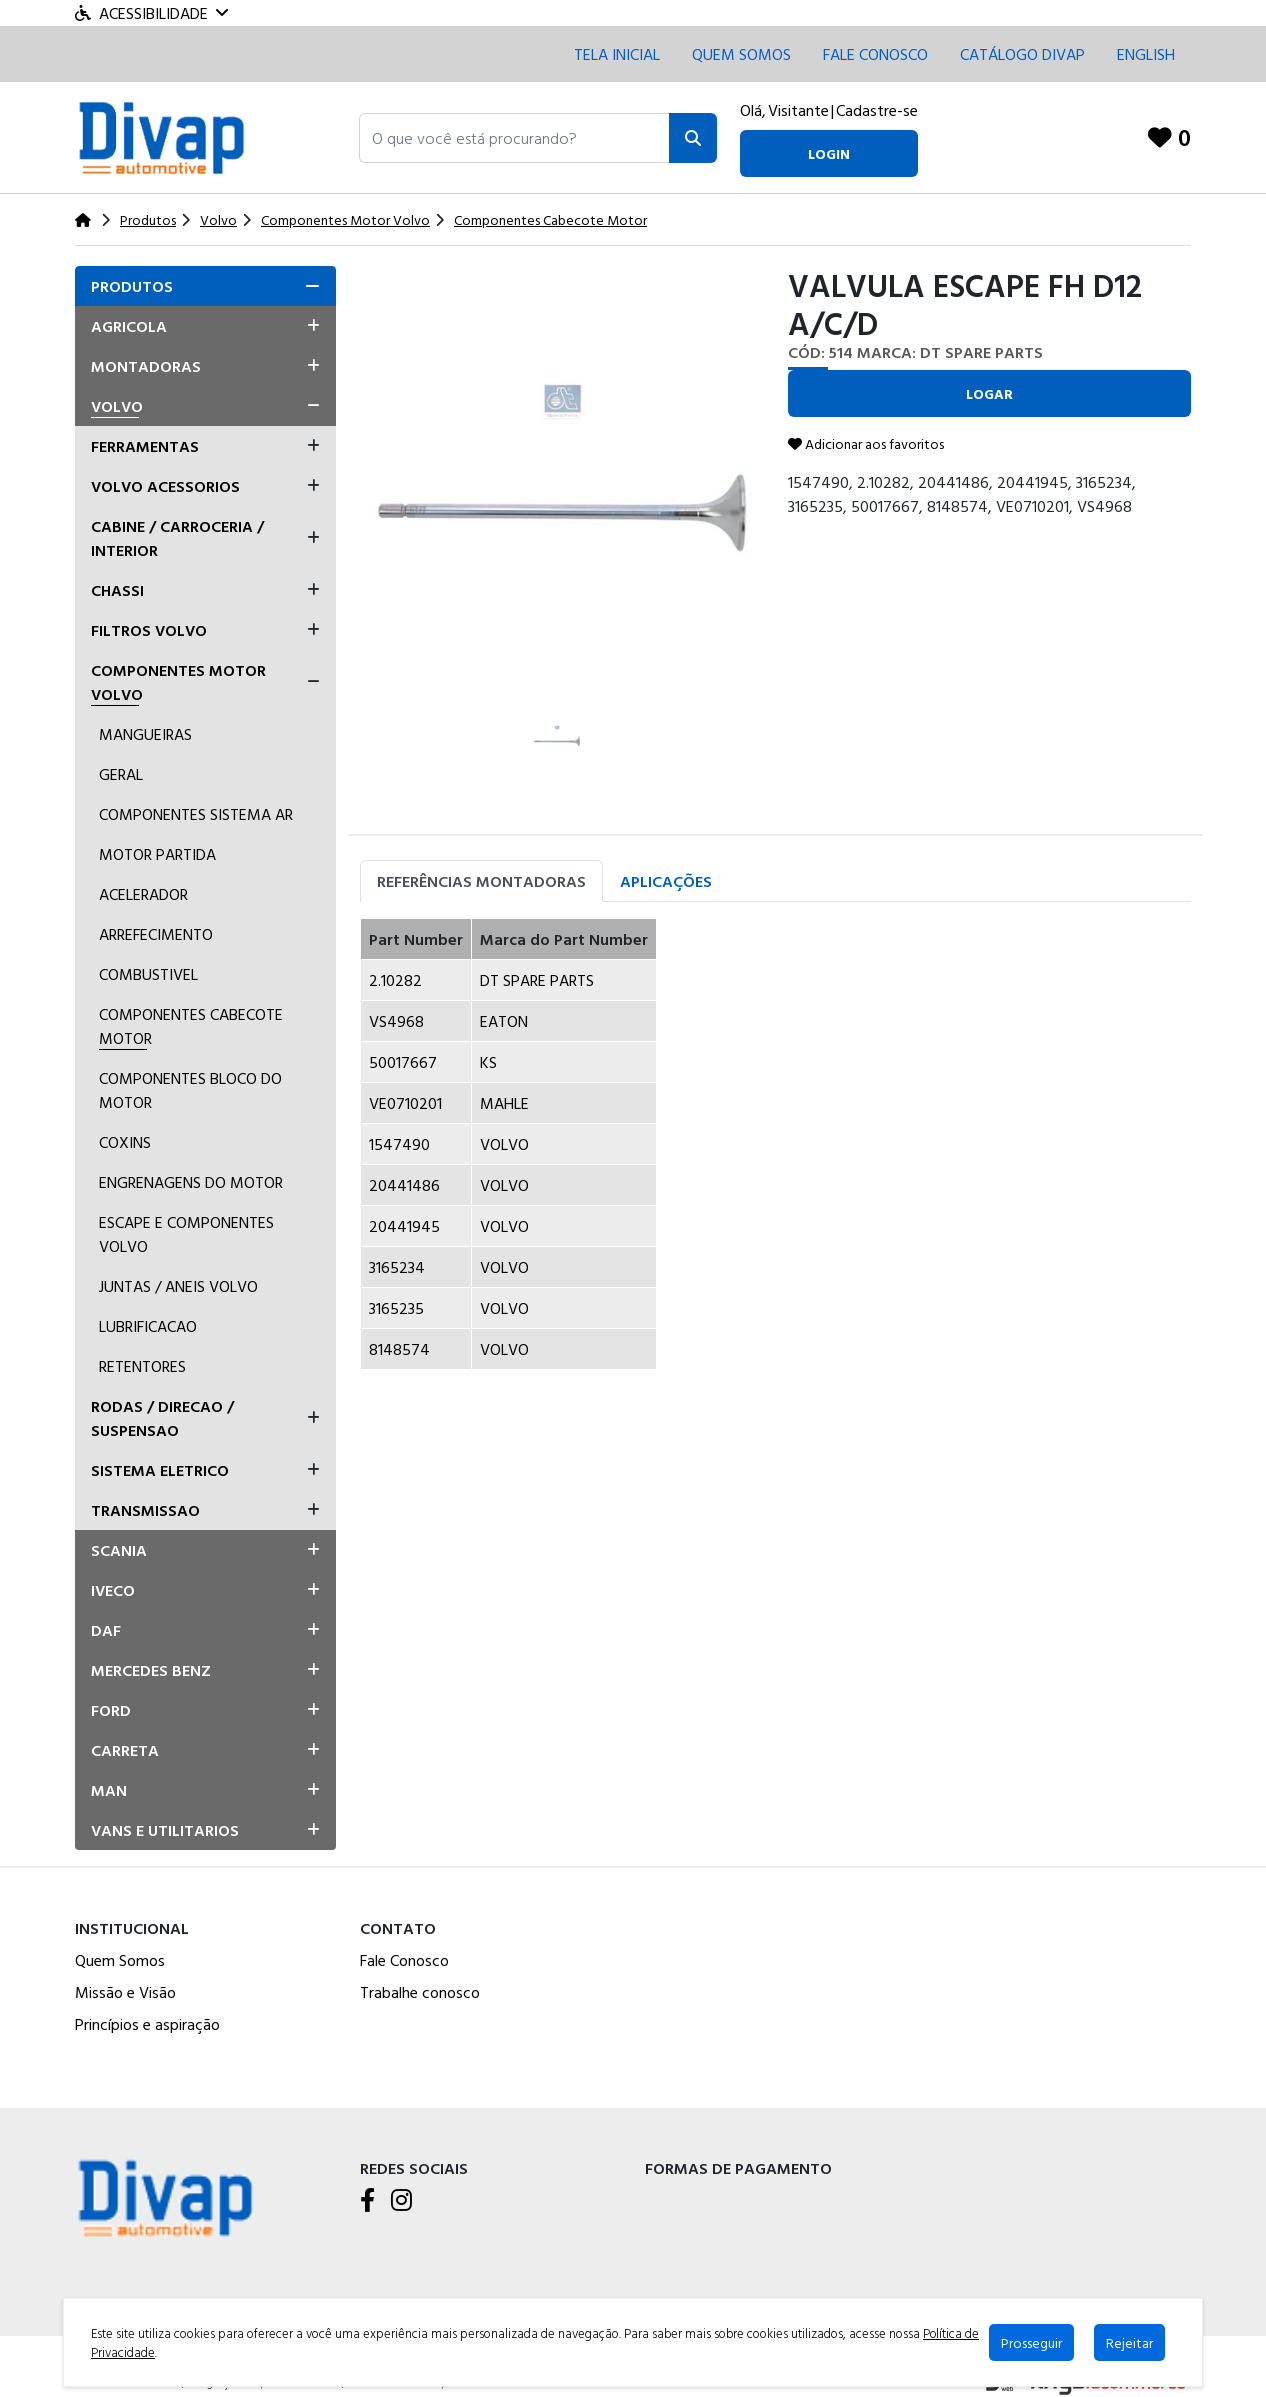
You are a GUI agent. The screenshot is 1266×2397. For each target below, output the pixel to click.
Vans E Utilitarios (165, 1830)
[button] (514, 138)
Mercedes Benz (151, 1670)
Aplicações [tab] (666, 881)
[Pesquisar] (693, 138)
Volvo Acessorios (165, 486)
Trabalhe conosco (420, 1992)
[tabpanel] (775, 1152)
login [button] (829, 153)
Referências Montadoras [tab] (481, 881)
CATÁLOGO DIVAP (1022, 54)
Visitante (798, 110)
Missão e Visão (125, 1992)
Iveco (113, 1590)
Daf (106, 1630)
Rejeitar (1129, 2342)
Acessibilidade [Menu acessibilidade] (151, 13)
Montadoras (146, 366)
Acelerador (143, 894)
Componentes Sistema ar (196, 814)
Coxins (125, 1142)
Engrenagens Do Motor (191, 1182)
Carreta (125, 1750)
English (1146, 54)
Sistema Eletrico (160, 1470)
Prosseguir (1031, 2342)
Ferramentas (145, 446)
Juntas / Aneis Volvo (178, 1286)
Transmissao (145, 1510)
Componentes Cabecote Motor (191, 1026)
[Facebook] (367, 2201)
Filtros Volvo (149, 630)
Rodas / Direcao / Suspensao (162, 1418)
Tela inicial (617, 54)
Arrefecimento (156, 934)
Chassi (117, 590)
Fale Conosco (404, 1960)
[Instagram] (401, 2201)
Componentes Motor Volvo (178, 682)
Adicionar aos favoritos (866, 443)
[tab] (205, 286)
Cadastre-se (877, 110)
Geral (121, 774)
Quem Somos (741, 54)
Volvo (117, 406)
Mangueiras (145, 734)
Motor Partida (157, 854)
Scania (119, 1550)
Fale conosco (875, 54)
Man (109, 1790)
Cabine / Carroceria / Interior (177, 538)
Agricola (129, 326)
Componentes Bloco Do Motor (190, 1090)
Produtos (132, 286)
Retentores (142, 1366)
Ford (111, 1710)
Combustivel (148, 974)
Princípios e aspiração (147, 2024)
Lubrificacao (148, 1326)
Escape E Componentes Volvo (186, 1234)
